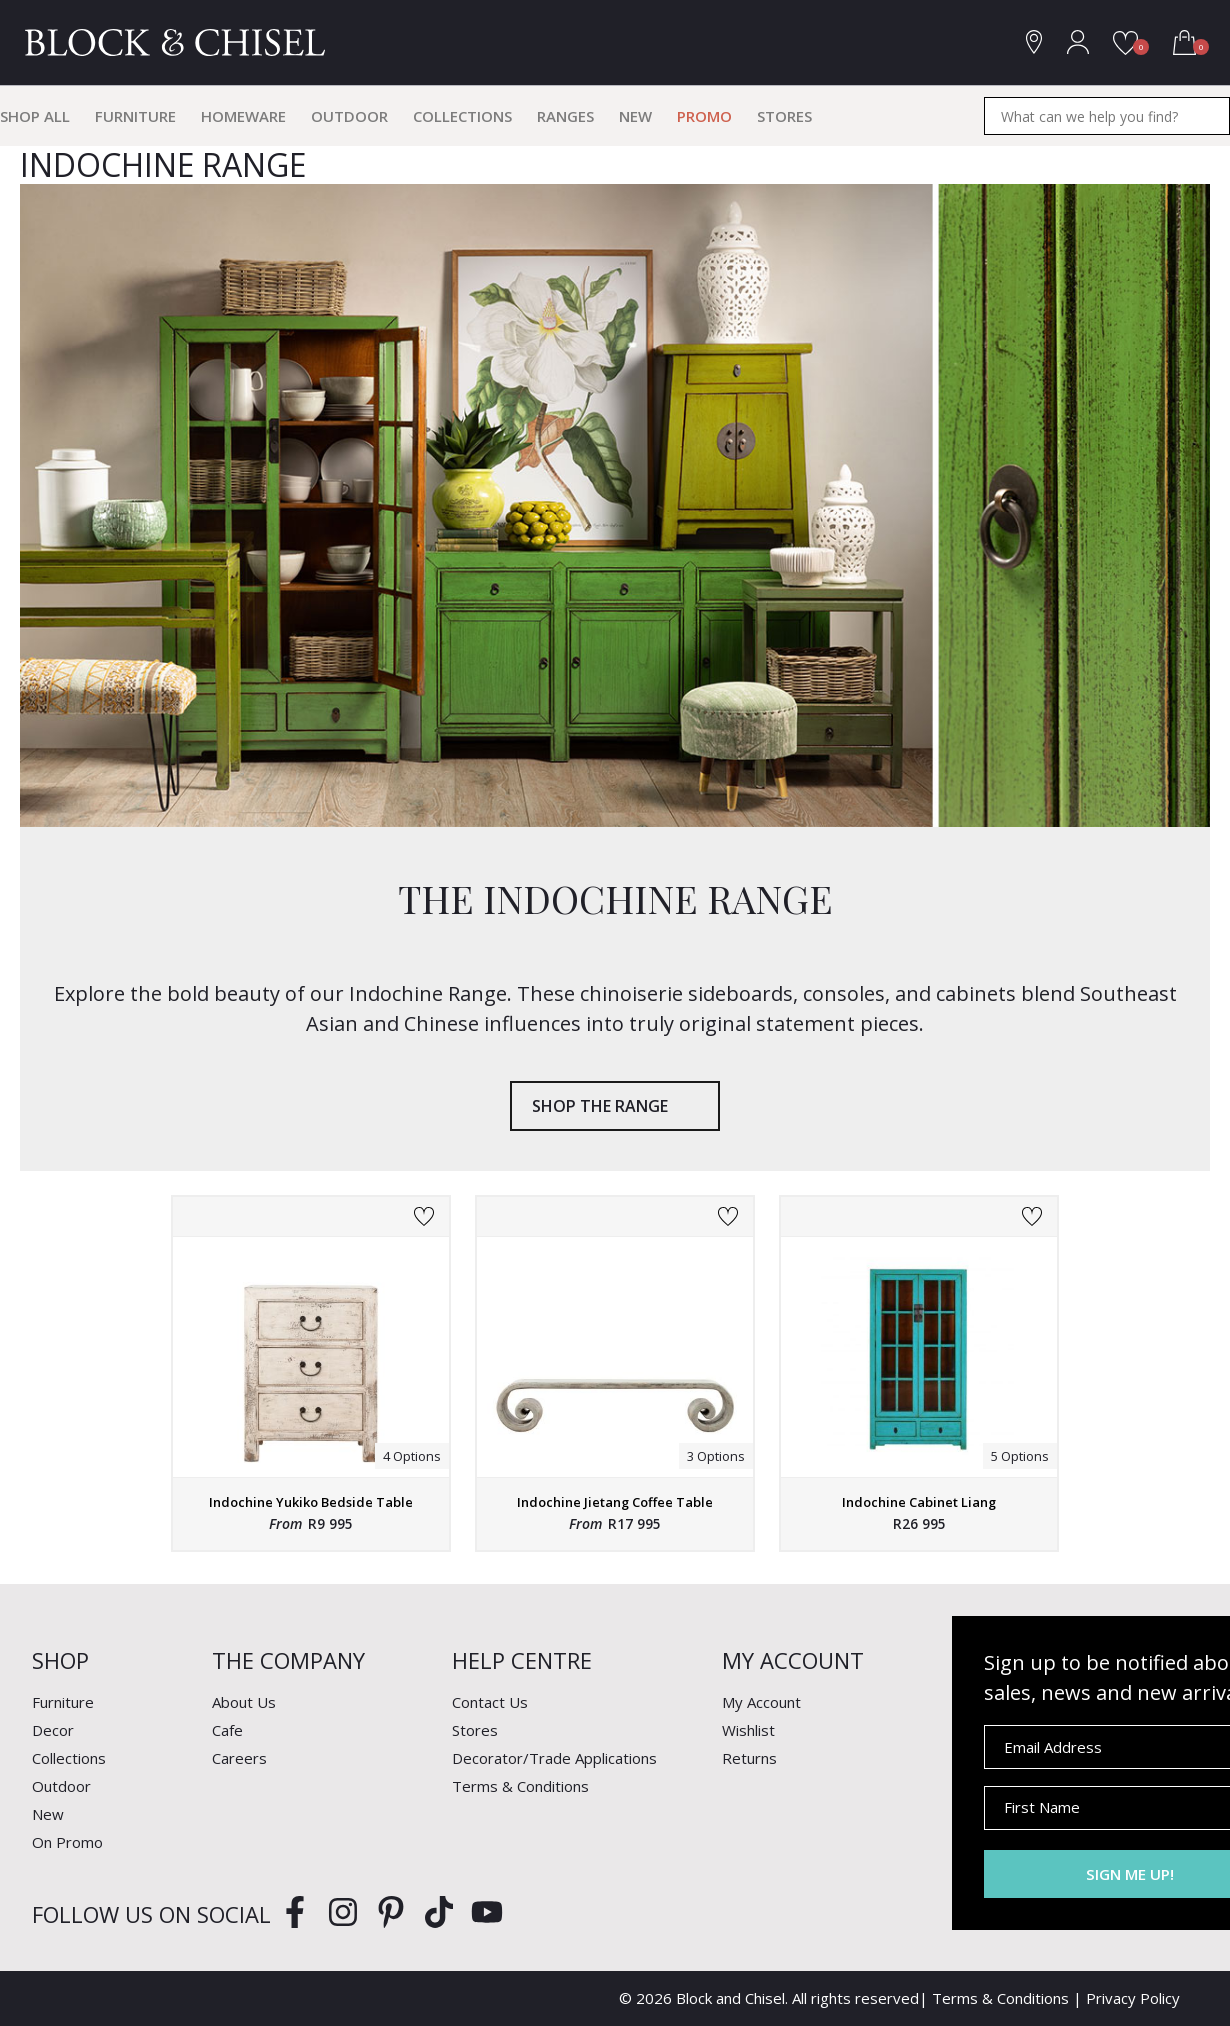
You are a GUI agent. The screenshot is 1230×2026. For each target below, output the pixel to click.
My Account (761, 1702)
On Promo (67, 1842)
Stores (784, 116)
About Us (244, 1702)
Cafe (227, 1730)
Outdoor (349, 116)
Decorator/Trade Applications (554, 1758)
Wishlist (748, 1730)
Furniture (135, 116)
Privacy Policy (1133, 1998)
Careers (239, 1758)
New (635, 116)
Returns (749, 1758)
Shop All (35, 116)
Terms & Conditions (520, 1786)
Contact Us (490, 1702)
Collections (462, 116)
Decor (53, 1730)
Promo (704, 116)
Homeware (243, 116)
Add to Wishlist (424, 1217)
